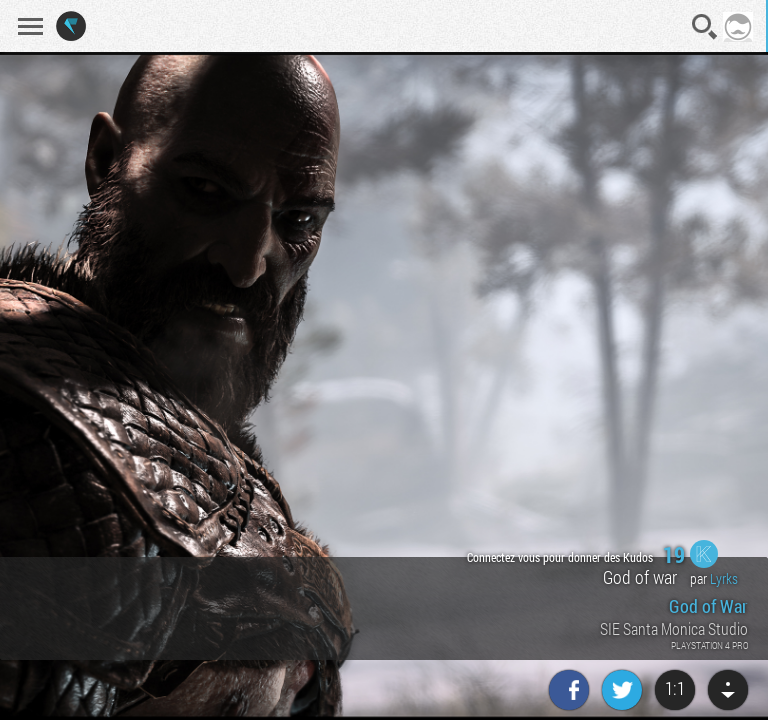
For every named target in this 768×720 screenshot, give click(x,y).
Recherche (705, 27)
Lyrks (724, 578)
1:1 (675, 688)
